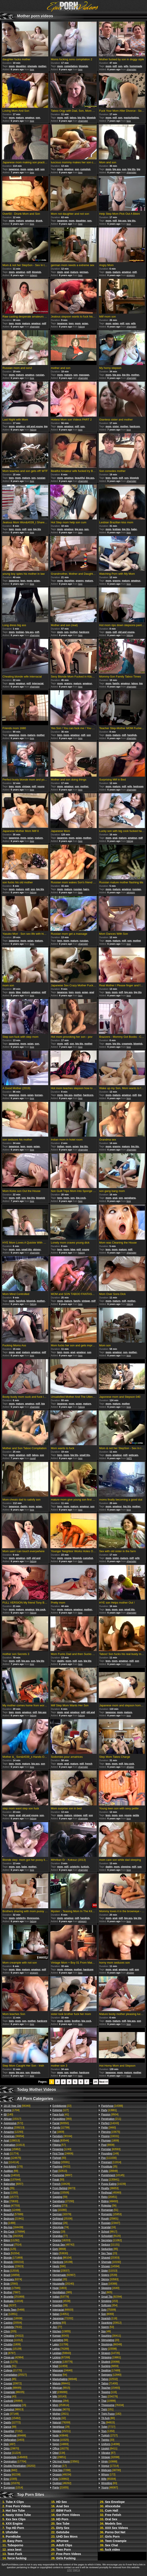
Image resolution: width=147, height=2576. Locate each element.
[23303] (110, 2257)
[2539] (109, 2275)
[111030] (109, 2157)
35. (114, 2528)
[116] (109, 2392)
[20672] (13, 2383)
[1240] (62, 2149)
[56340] (17, 2105)
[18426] (61, 2183)
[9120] (110, 2235)
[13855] (61, 2331)
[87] (108, 2452)
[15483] (110, 2387)
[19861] (111, 2357)
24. (60, 2541)
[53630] (60, 2253)
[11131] (110, 2244)
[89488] (15, 2435)
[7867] (12, 2292)
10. (12, 2541)
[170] (13, 2166)
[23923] (13, 2266)
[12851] (10, 2314)
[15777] (11, 2196)
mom (11, 66)
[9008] (107, 2144)
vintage (26, 786)
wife (126, 66)
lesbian (117, 529)
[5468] (14, 2309)
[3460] (108, 2127)
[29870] (11, 2448)
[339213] (14, 2127)
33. (108, 2519)
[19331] (110, 2136)
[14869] (61, 2444)
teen (11, 323)
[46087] (109, 2487)
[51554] (11, 2253)
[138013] (12, 2140)
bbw (18, 992)
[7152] (13, 2431)
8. (10, 2532)
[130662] (61, 2478)
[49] (106, 2331)
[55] (9, 2188)
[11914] (111, 2162)
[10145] (112, 2175)
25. (61, 2545)
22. (60, 2532)
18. (65, 2515)
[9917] (109, 2231)
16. (60, 2506)
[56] (108, 2205)
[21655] (61, 2487)
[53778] (61, 2296)
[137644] (12, 2179)
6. (12, 2523)
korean (39, 1095)
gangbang (130, 1197)
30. (110, 2506)
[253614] (61, 2405)
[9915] (61, 2387)
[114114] (11, 2162)
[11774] (11, 2153)
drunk (39, 220)
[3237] (10, 2305)
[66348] (111, 2344)
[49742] (63, 2244)
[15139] (12, 2348)
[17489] (110, 2370)
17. (61, 2510)
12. (11, 2549)
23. (64, 2536)
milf (115, 66)
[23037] (61, 2270)
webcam (133, 1455)
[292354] (13, 2235)
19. (59, 2519)
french (89, 1763)
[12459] (60, 2366)
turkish (85, 1866)
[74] (61, 2227)
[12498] (12, 2209)
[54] (60, 2374)
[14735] (110, 2353)
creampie (127, 1043)
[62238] (12, 2474)
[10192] (111, 2261)
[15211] (61, 2431)
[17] (60, 2465)
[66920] (63, 2309)
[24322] (13, 2335)
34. (110, 2523)
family (116, 683)
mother (42, 66)
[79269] (61, 2422)
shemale (32, 66)
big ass (117, 169)
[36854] (14, 2136)
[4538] (61, 2301)
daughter (21, 66)
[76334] (112, 2405)
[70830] (11, 2201)
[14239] (113, 2183)
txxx (32, 69)
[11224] (12, 2452)
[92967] (64, 2275)
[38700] (111, 2470)
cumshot (85, 169)
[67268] (61, 2357)
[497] (9, 2444)
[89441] (61, 2383)
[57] (59, 2144)
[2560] (11, 2283)
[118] (109, 2318)
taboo (73, 117)
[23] (109, 2253)
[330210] (14, 2261)
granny (80, 580)
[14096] (110, 2444)
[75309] (108, 2309)
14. (14, 2558)
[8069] (107, 2314)
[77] (60, 2235)
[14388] (112, 2105)
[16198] (63, 2261)
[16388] (109, 2283)
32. (110, 2515)
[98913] (13, 2409)
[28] (60, 2305)
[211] (111, 2118)
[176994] (14, 2231)
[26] (60, 2222)
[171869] (13, 2257)
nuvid (32, 1458)
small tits (26, 1249)
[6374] (13, 2279)
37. (110, 2536)
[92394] (111, 2296)
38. (113, 2541)
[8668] (59, 2248)
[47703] (12, 2205)
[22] (62, 2105)
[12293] (13, 2131)
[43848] (60, 2435)
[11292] (11, 2240)
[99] (10, 2426)
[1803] (60, 2288)
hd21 (129, 1458)
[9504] (109, 2114)
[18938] (13, 2318)
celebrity (75, 1866)
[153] (109, 2301)
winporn (130, 892)
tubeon (33, 275)
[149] (110, 2153)
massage (84, 374)
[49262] (62, 2483)
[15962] (12, 2149)
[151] (107, 2409)
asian (30, 169)
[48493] (109, 2201)
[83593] (110, 2149)
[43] (10, 2396)
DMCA (76, 2570)
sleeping (126, 1866)
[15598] (109, 2348)
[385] (62, 2292)
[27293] (63, 2201)
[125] (10, 2248)
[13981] (109, 2110)
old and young (34, 426)
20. (60, 2523)
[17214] (110, 2465)
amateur (29, 117)
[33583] (109, 2279)
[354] (109, 2305)
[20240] (63, 2283)
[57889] (13, 2214)
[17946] (12, 2288)
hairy (86, 889)
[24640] (62, 2370)
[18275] (61, 2448)
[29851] (59, 2457)
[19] (59, 2231)
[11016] (13, 2301)
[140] (8, 2114)
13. (12, 2554)
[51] (10, 2366)
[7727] (108, 2426)
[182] (111, 2413)
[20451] (109, 2196)
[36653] (109, 2188)
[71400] (109, 2383)
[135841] (110, 2179)
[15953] (111, 2214)
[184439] (13, 2227)
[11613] (14, 2144)
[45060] (111, 2192)
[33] (107, 2439)
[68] (11, 2170)
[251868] (14, 2296)
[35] (109, 2166)
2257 (69, 2570)
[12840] (111, 2374)
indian (60, 1146)
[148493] (15, 2457)
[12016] (11, 2270)
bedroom (138, 786)
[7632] (13, 2327)
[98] (60, 2340)
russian (40, 374)
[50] (58, 2179)
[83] (59, 2322)
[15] (15, 2405)
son (120, 66)
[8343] (61, 2335)
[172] (108, 2474)
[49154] (62, 2474)
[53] (107, 2327)
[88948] (65, 2379)
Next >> (103, 2081)
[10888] (109, 2461)
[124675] (12, 2157)
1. (13, 2502)
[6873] (64, 2188)
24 (95, 2081)
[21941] (14, 2218)
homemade (135, 66)
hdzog (81, 326)
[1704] (11, 2110)
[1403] (14, 2439)
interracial (37, 683)
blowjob (83, 66)
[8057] (13, 2183)
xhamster (131, 69)
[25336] (62, 2218)
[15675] (110, 2131)
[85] (10, 2379)
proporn (130, 275)
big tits (81, 117)
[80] (108, 2418)
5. (14, 2519)
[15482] (12, 2418)
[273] (60, 2205)
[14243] (110, 2123)
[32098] (110, 2457)
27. (66, 2554)
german (84, 272)
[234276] (109, 2396)
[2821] (61, 2413)
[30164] (62, 2136)
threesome (33, 1918)
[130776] (63, 2361)
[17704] (15, 2461)
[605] (106, 2292)
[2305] (10, 2478)
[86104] (62, 2257)
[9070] (61, 2409)
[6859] (109, 2366)
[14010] (12, 2175)
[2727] (109, 2435)
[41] (61, 2114)
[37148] (11, 2413)
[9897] (62, 2175)
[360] (62, 2118)
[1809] (12, 2344)
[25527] (15, 2374)
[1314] (13, 2487)
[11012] (13, 2340)
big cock (81, 1197)
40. (110, 2549)
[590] (59, 2266)
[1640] (110, 2288)
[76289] (61, 2348)
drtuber (130, 1767)
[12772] (12, 2422)
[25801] (109, 2218)
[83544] (61, 2140)
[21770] (13, 2370)
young (40, 786)
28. (63, 2558)
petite (136, 1815)
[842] (10, 2470)
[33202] (19, 2465)
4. (16, 2515)
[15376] (12, 2483)
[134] (59, 2452)
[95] (109, 2248)
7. (13, 2528)
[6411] (109, 2448)
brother (76, 2021)
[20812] (111, 2322)
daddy (23, 1506)
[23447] (110, 2222)
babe (134, 529)
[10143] (60, 2396)
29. (112, 2502)
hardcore (134, 426)
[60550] (61, 2123)
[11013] (109, 2270)
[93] (59, 2157)
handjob (132, 735)
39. (109, 2545)
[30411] (111, 2335)
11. (12, 2545)
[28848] (109, 2170)
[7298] (61, 2470)
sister (116, 426)
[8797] (9, 2353)
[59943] (62, 2353)
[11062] (111, 2240)
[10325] (61, 2439)
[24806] (63, 2153)
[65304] (108, 2478)
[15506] (61, 2192)
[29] (61, 2426)
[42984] (13, 2357)
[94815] (108, 2422)
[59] (60, 2196)
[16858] (11, 2275)
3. (13, 2510)
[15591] (61, 2162)
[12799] (61, 2127)
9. (11, 2536)
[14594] (110, 2266)
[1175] (11, 2361)
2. (16, 2506)
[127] (61, 2110)
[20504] (13, 2322)
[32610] (60, 2170)
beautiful (80, 477)
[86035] (14, 2392)
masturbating (131, 117)
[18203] (61, 2240)
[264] (61, 2400)
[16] (108, 2227)
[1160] (11, 2192)
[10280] (60, 2209)
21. (60, 2528)
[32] (59, 2418)
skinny (37, 1249)
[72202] (63, 2318)
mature (20, 117)
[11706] (60, 2344)
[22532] (109, 2379)
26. (61, 2549)
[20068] (110, 2361)
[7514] (12, 2244)
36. (112, 2532)
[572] (13, 2123)
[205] (10, 2331)
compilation (71, 66)
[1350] (107, 2431)
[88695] (12, 2387)
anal (66, 272)
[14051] (61, 2314)
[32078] (62, 2214)
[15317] (12, 2118)
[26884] (13, 2400)
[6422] (61, 2166)
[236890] (60, 2392)
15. (59, 2502)
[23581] (66, 2461)
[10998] (108, 2400)
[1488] (9, 2222)
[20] (60, 2279)
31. (109, 2510)
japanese (14, 169)
